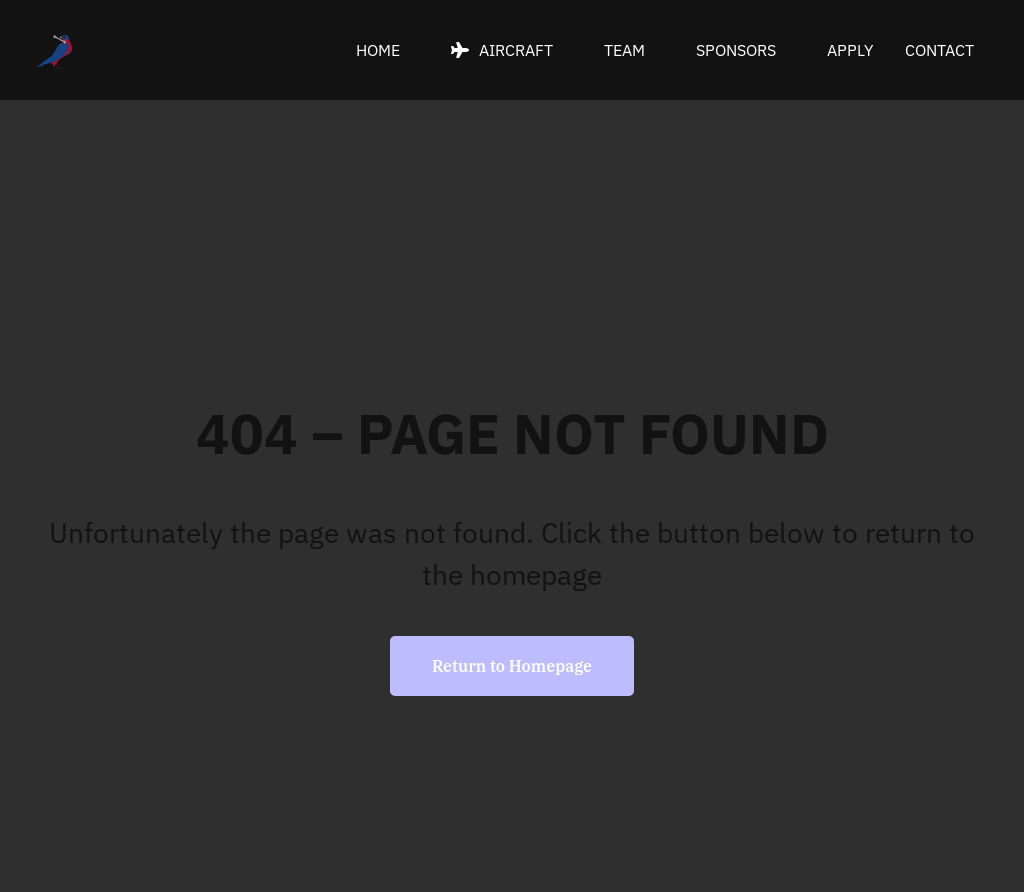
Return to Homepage (512, 666)
